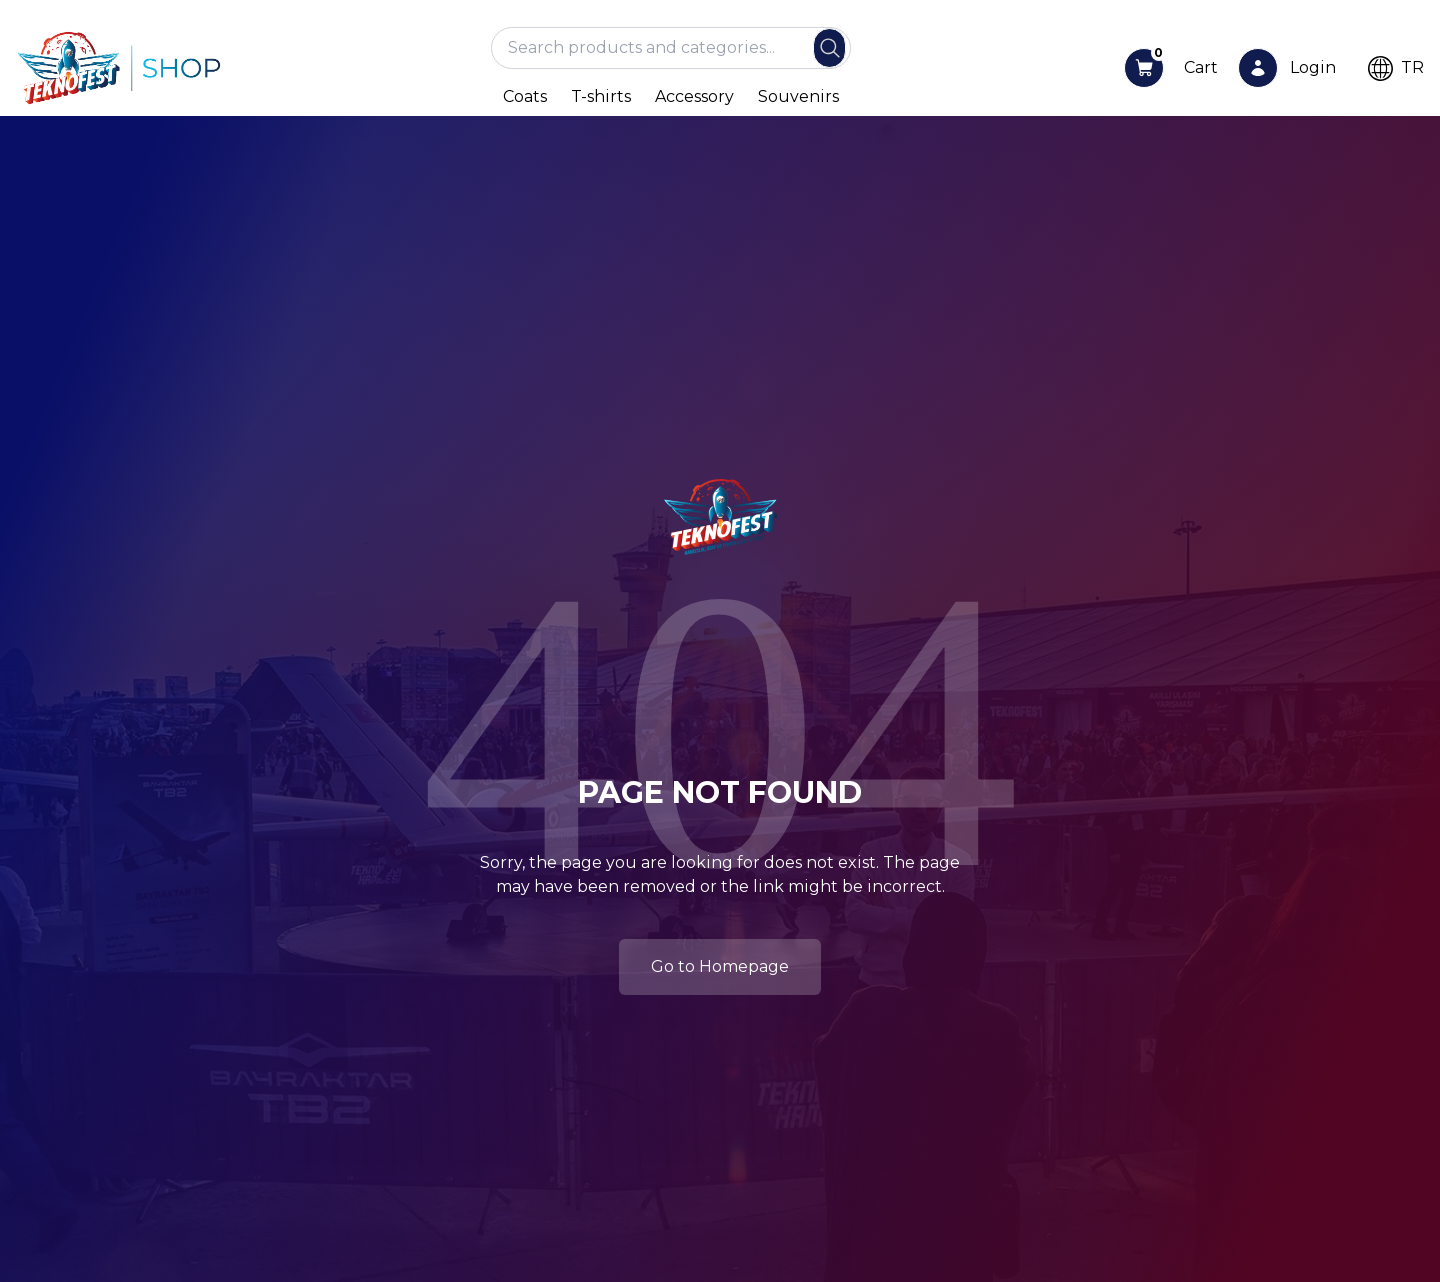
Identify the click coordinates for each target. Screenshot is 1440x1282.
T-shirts (601, 96)
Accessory (694, 96)
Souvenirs (798, 96)
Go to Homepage (720, 966)
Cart (1201, 67)
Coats (525, 96)
